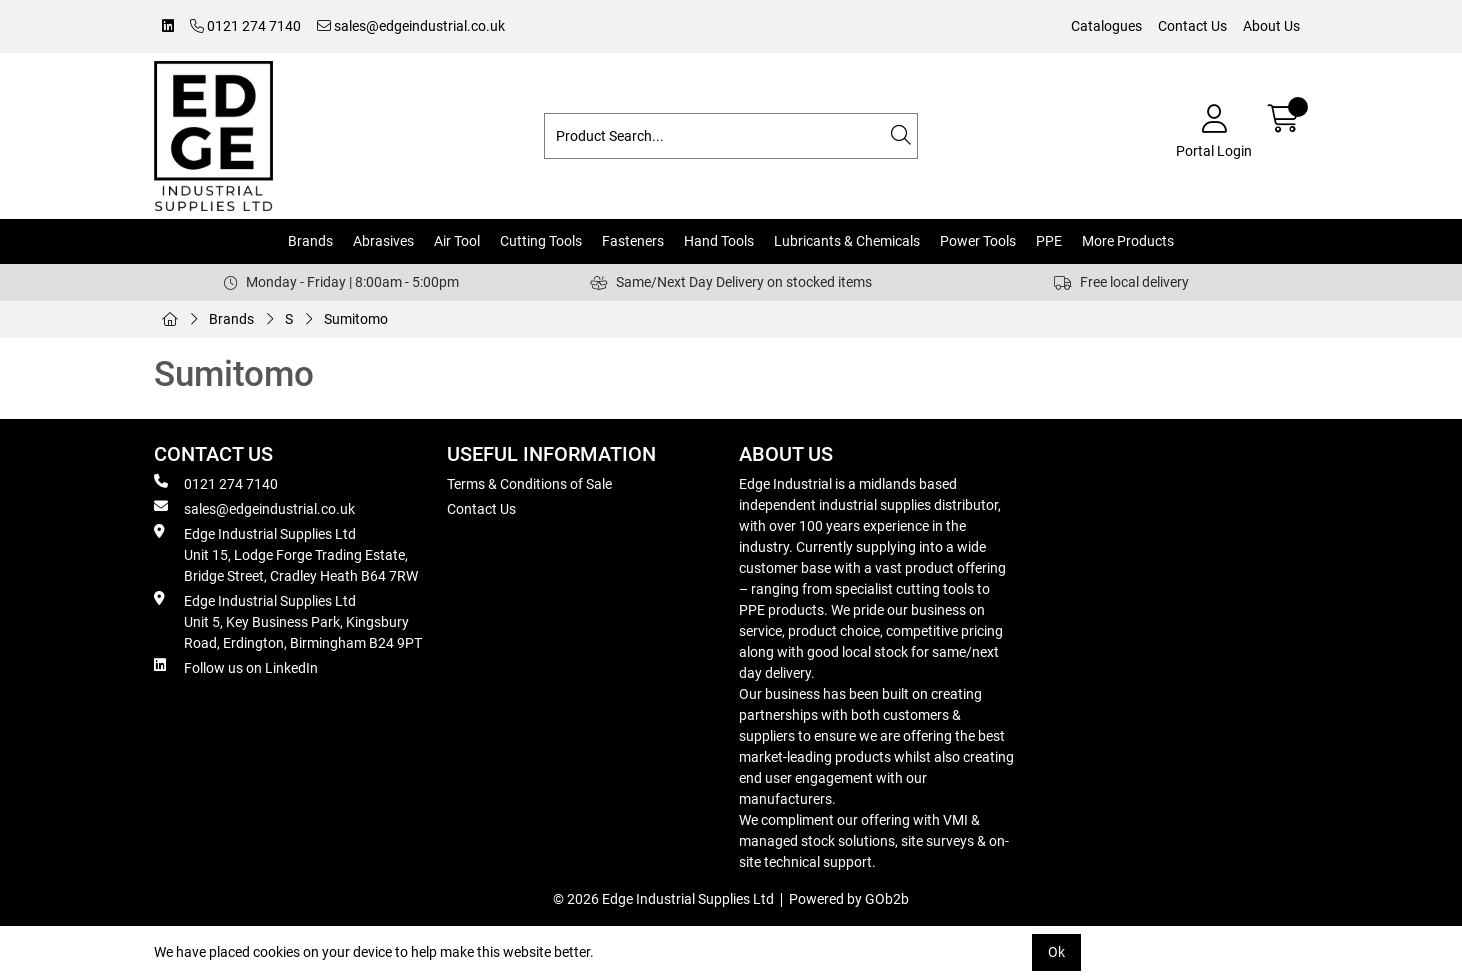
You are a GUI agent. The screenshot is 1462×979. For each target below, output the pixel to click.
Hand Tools (719, 241)
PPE (1049, 241)
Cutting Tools (541, 241)
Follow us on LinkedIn (236, 667)
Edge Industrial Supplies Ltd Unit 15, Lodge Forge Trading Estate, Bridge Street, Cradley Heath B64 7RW (286, 554)
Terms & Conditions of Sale (529, 484)
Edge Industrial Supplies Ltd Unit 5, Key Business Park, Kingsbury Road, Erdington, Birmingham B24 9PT (288, 621)
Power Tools (978, 241)
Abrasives (383, 241)
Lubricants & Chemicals (847, 241)
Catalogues (1106, 26)
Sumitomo (356, 319)
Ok (1056, 952)
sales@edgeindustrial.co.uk (411, 26)
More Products (1128, 241)
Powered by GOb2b (849, 899)
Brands (310, 241)
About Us (1271, 26)
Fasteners (633, 241)
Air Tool (457, 241)
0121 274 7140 (245, 26)
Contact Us (1192, 26)
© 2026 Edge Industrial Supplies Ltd (663, 899)
